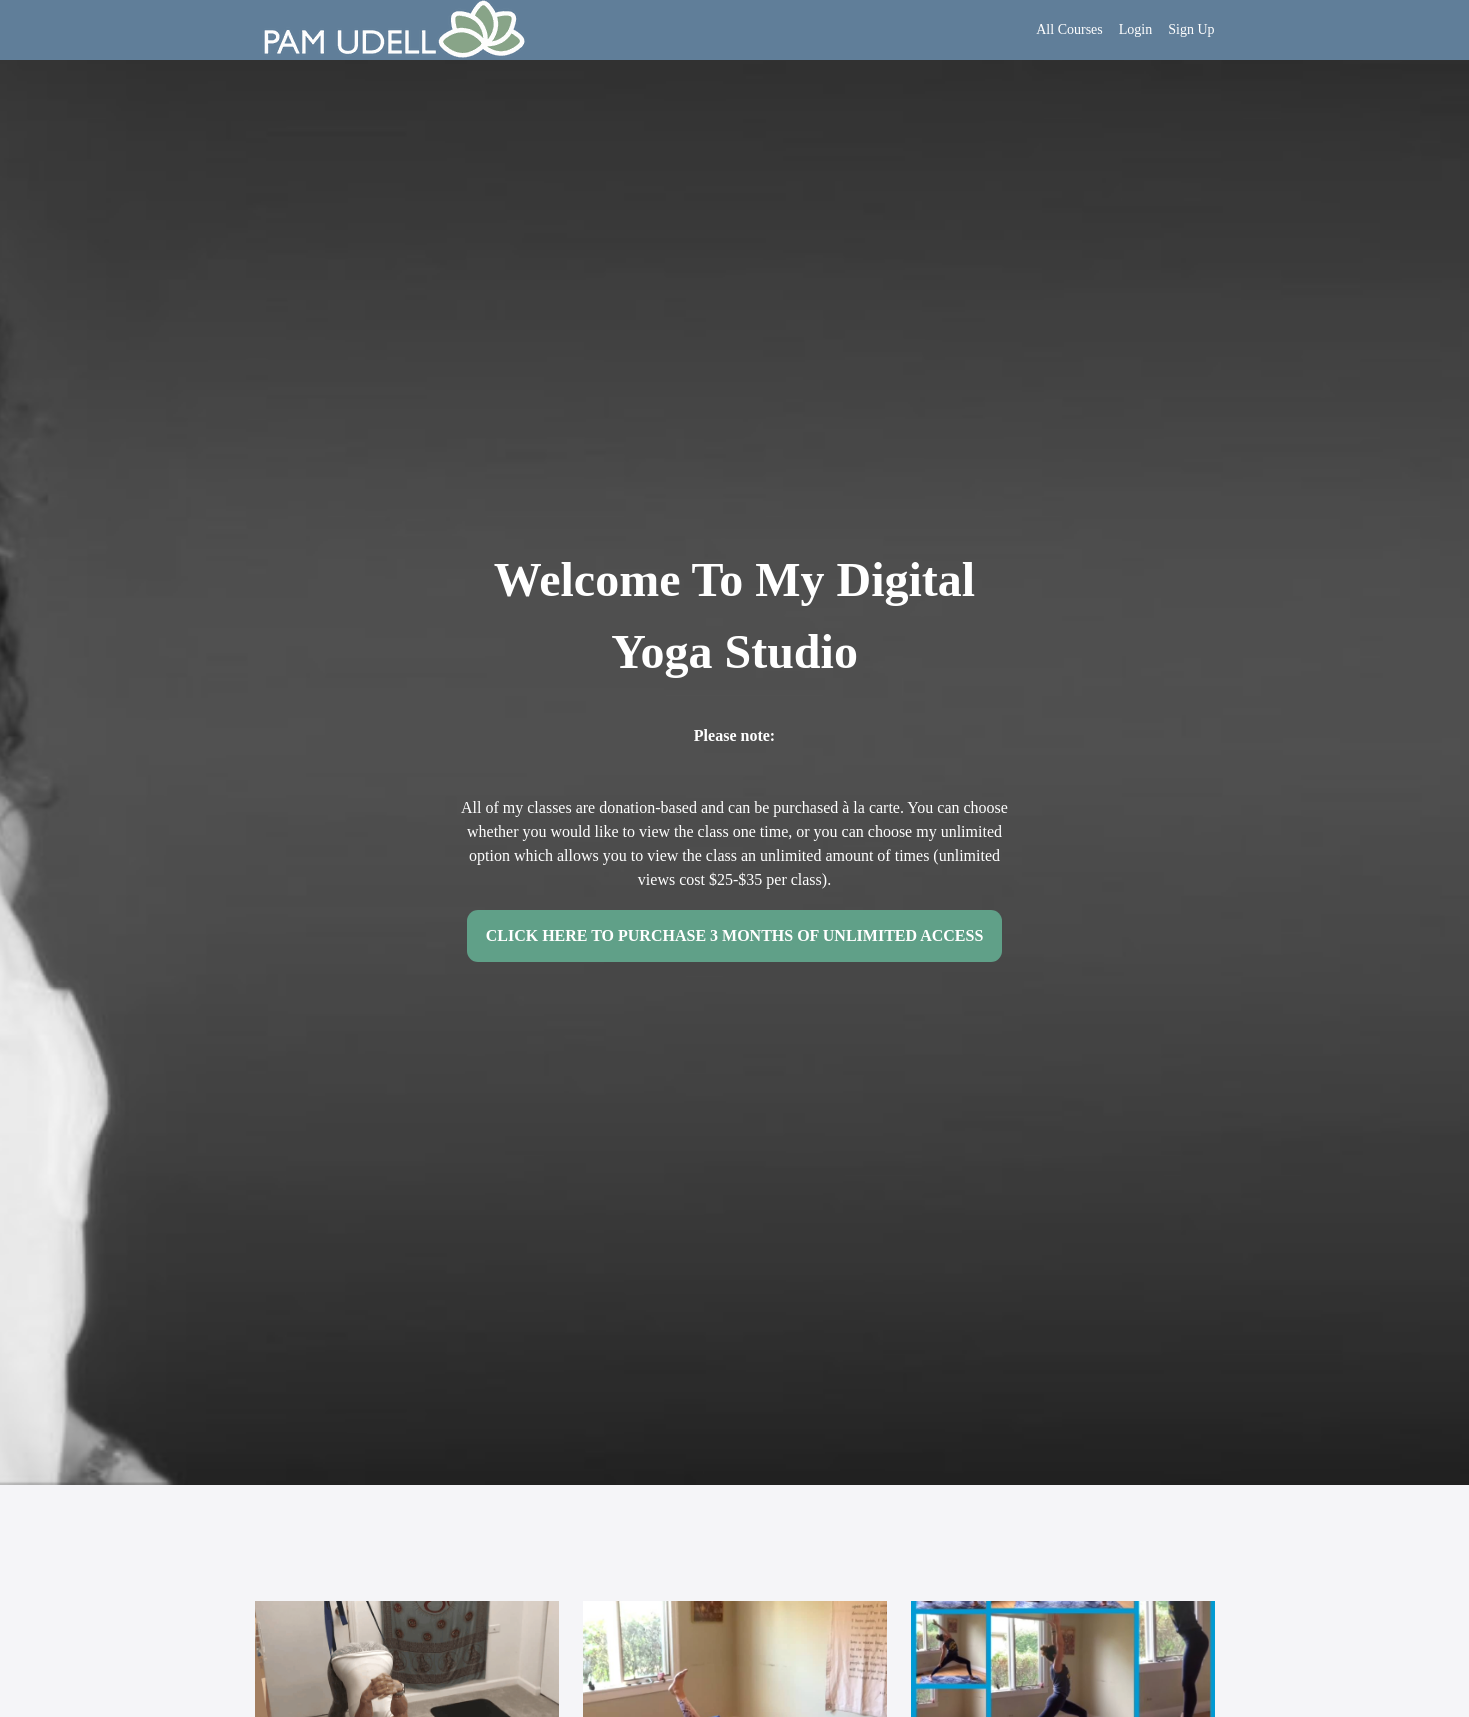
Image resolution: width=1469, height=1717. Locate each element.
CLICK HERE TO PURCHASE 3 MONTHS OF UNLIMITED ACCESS (735, 935)
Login (1135, 29)
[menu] (1117, 30)
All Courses (1069, 29)
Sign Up (1191, 29)
